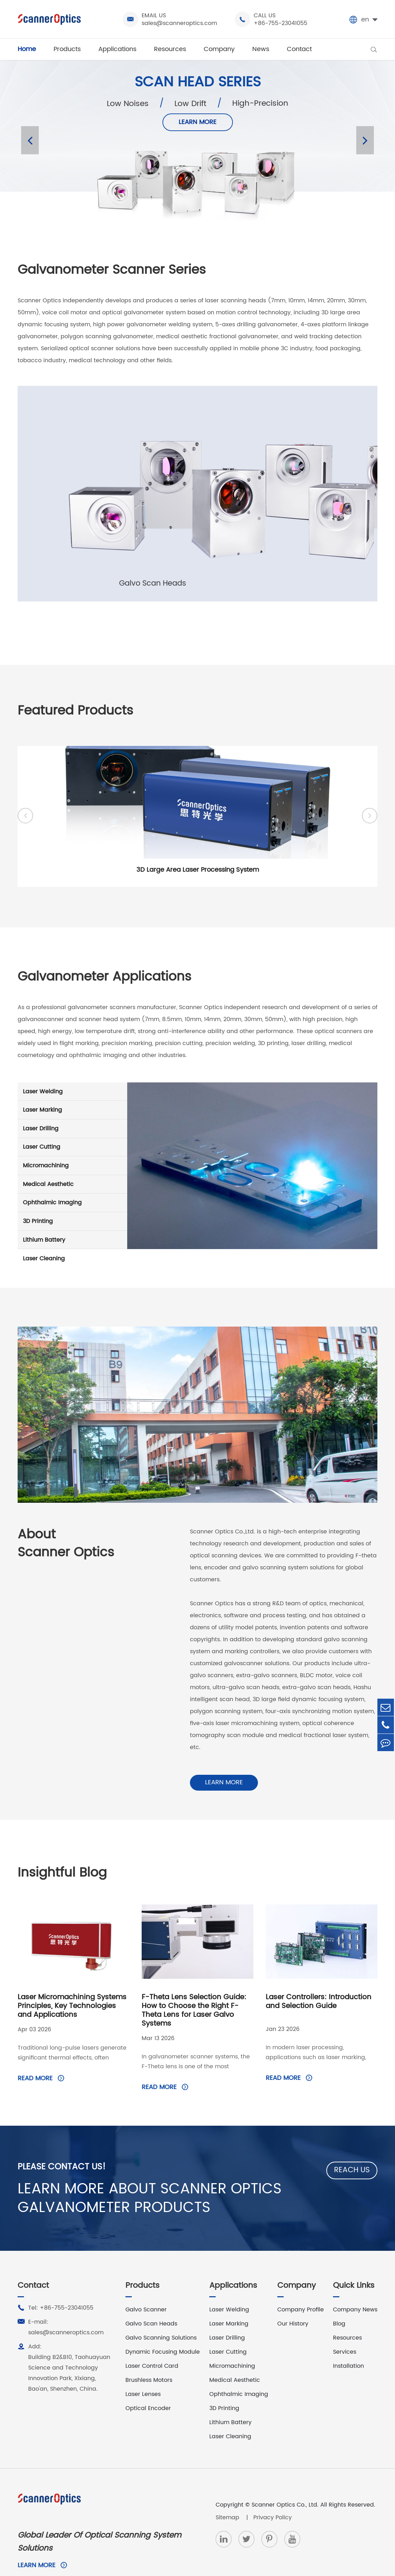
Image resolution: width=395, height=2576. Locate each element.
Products (67, 49)
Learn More (201, 1754)
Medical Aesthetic (72, 1191)
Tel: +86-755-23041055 (55, 2289)
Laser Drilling (72, 1135)
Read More (41, 2053)
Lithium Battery (72, 1246)
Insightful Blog (67, 1846)
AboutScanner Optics (71, 1553)
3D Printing (72, 1228)
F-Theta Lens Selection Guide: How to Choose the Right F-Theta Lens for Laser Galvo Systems (194, 1985)
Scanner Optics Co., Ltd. (285, 2486)
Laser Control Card (151, 2347)
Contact (299, 49)
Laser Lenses (143, 2375)
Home (27, 49)
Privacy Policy (272, 2498)
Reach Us (352, 2144)
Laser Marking (72, 1116)
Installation (348, 2347)
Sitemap (228, 2498)
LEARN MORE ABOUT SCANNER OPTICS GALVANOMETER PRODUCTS (166, 2177)
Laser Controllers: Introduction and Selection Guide (318, 1977)
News (260, 49)
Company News (355, 2291)
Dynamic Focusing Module (162, 2333)
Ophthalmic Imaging (72, 1209)
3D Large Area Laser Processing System (197, 871)
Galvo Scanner (146, 2291)
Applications (117, 49)
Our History (292, 2305)
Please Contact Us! (65, 2142)
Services (344, 2333)
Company (219, 49)
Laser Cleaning (72, 1265)
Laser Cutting (72, 1153)
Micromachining (72, 1172)
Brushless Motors (148, 2361)
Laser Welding (72, 1098)
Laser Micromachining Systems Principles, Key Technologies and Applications (72, 1980)
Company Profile (300, 2291)
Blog (339, 2305)
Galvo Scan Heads (151, 2305)
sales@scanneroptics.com (179, 23)
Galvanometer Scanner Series (121, 271)
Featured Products (81, 713)
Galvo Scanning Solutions (161, 2319)
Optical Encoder (148, 2389)
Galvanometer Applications (114, 982)
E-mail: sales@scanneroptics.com (61, 2308)
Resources (170, 49)
